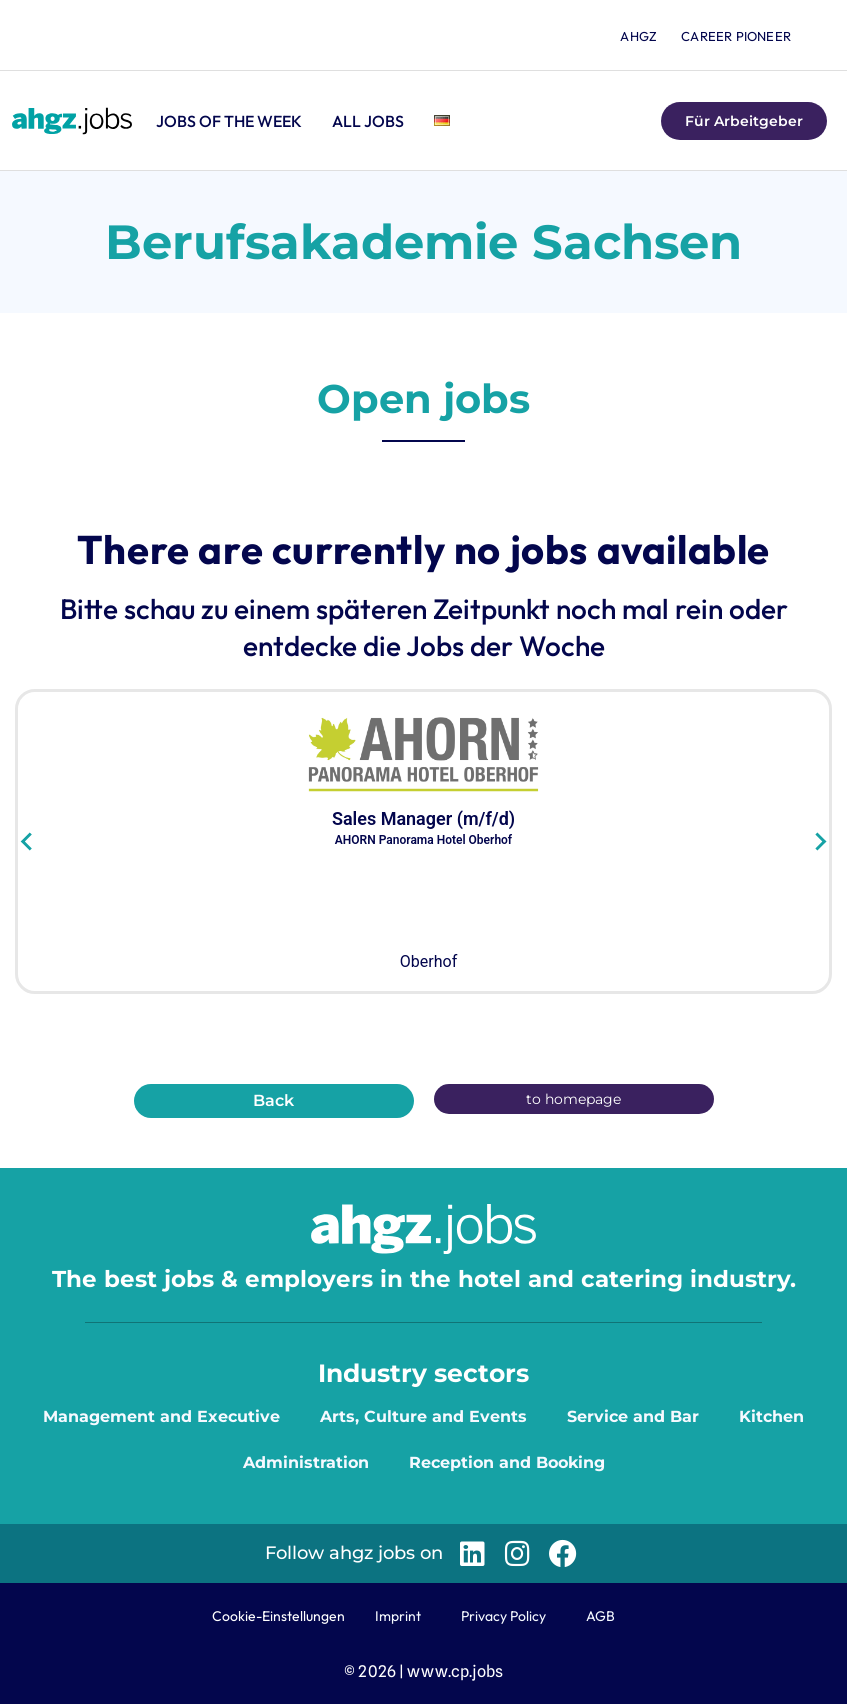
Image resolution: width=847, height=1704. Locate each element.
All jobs (368, 121)
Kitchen (771, 1416)
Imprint (398, 1616)
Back (273, 1100)
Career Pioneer (736, 36)
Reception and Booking (507, 1462)
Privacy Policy (503, 1616)
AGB (600, 1616)
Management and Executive (161, 1416)
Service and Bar (633, 1416)
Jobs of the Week (229, 121)
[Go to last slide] (27, 842)
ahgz (638, 36)
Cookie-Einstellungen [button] (278, 1616)
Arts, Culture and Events (423, 1416)
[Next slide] (819, 842)
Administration (306, 1462)
